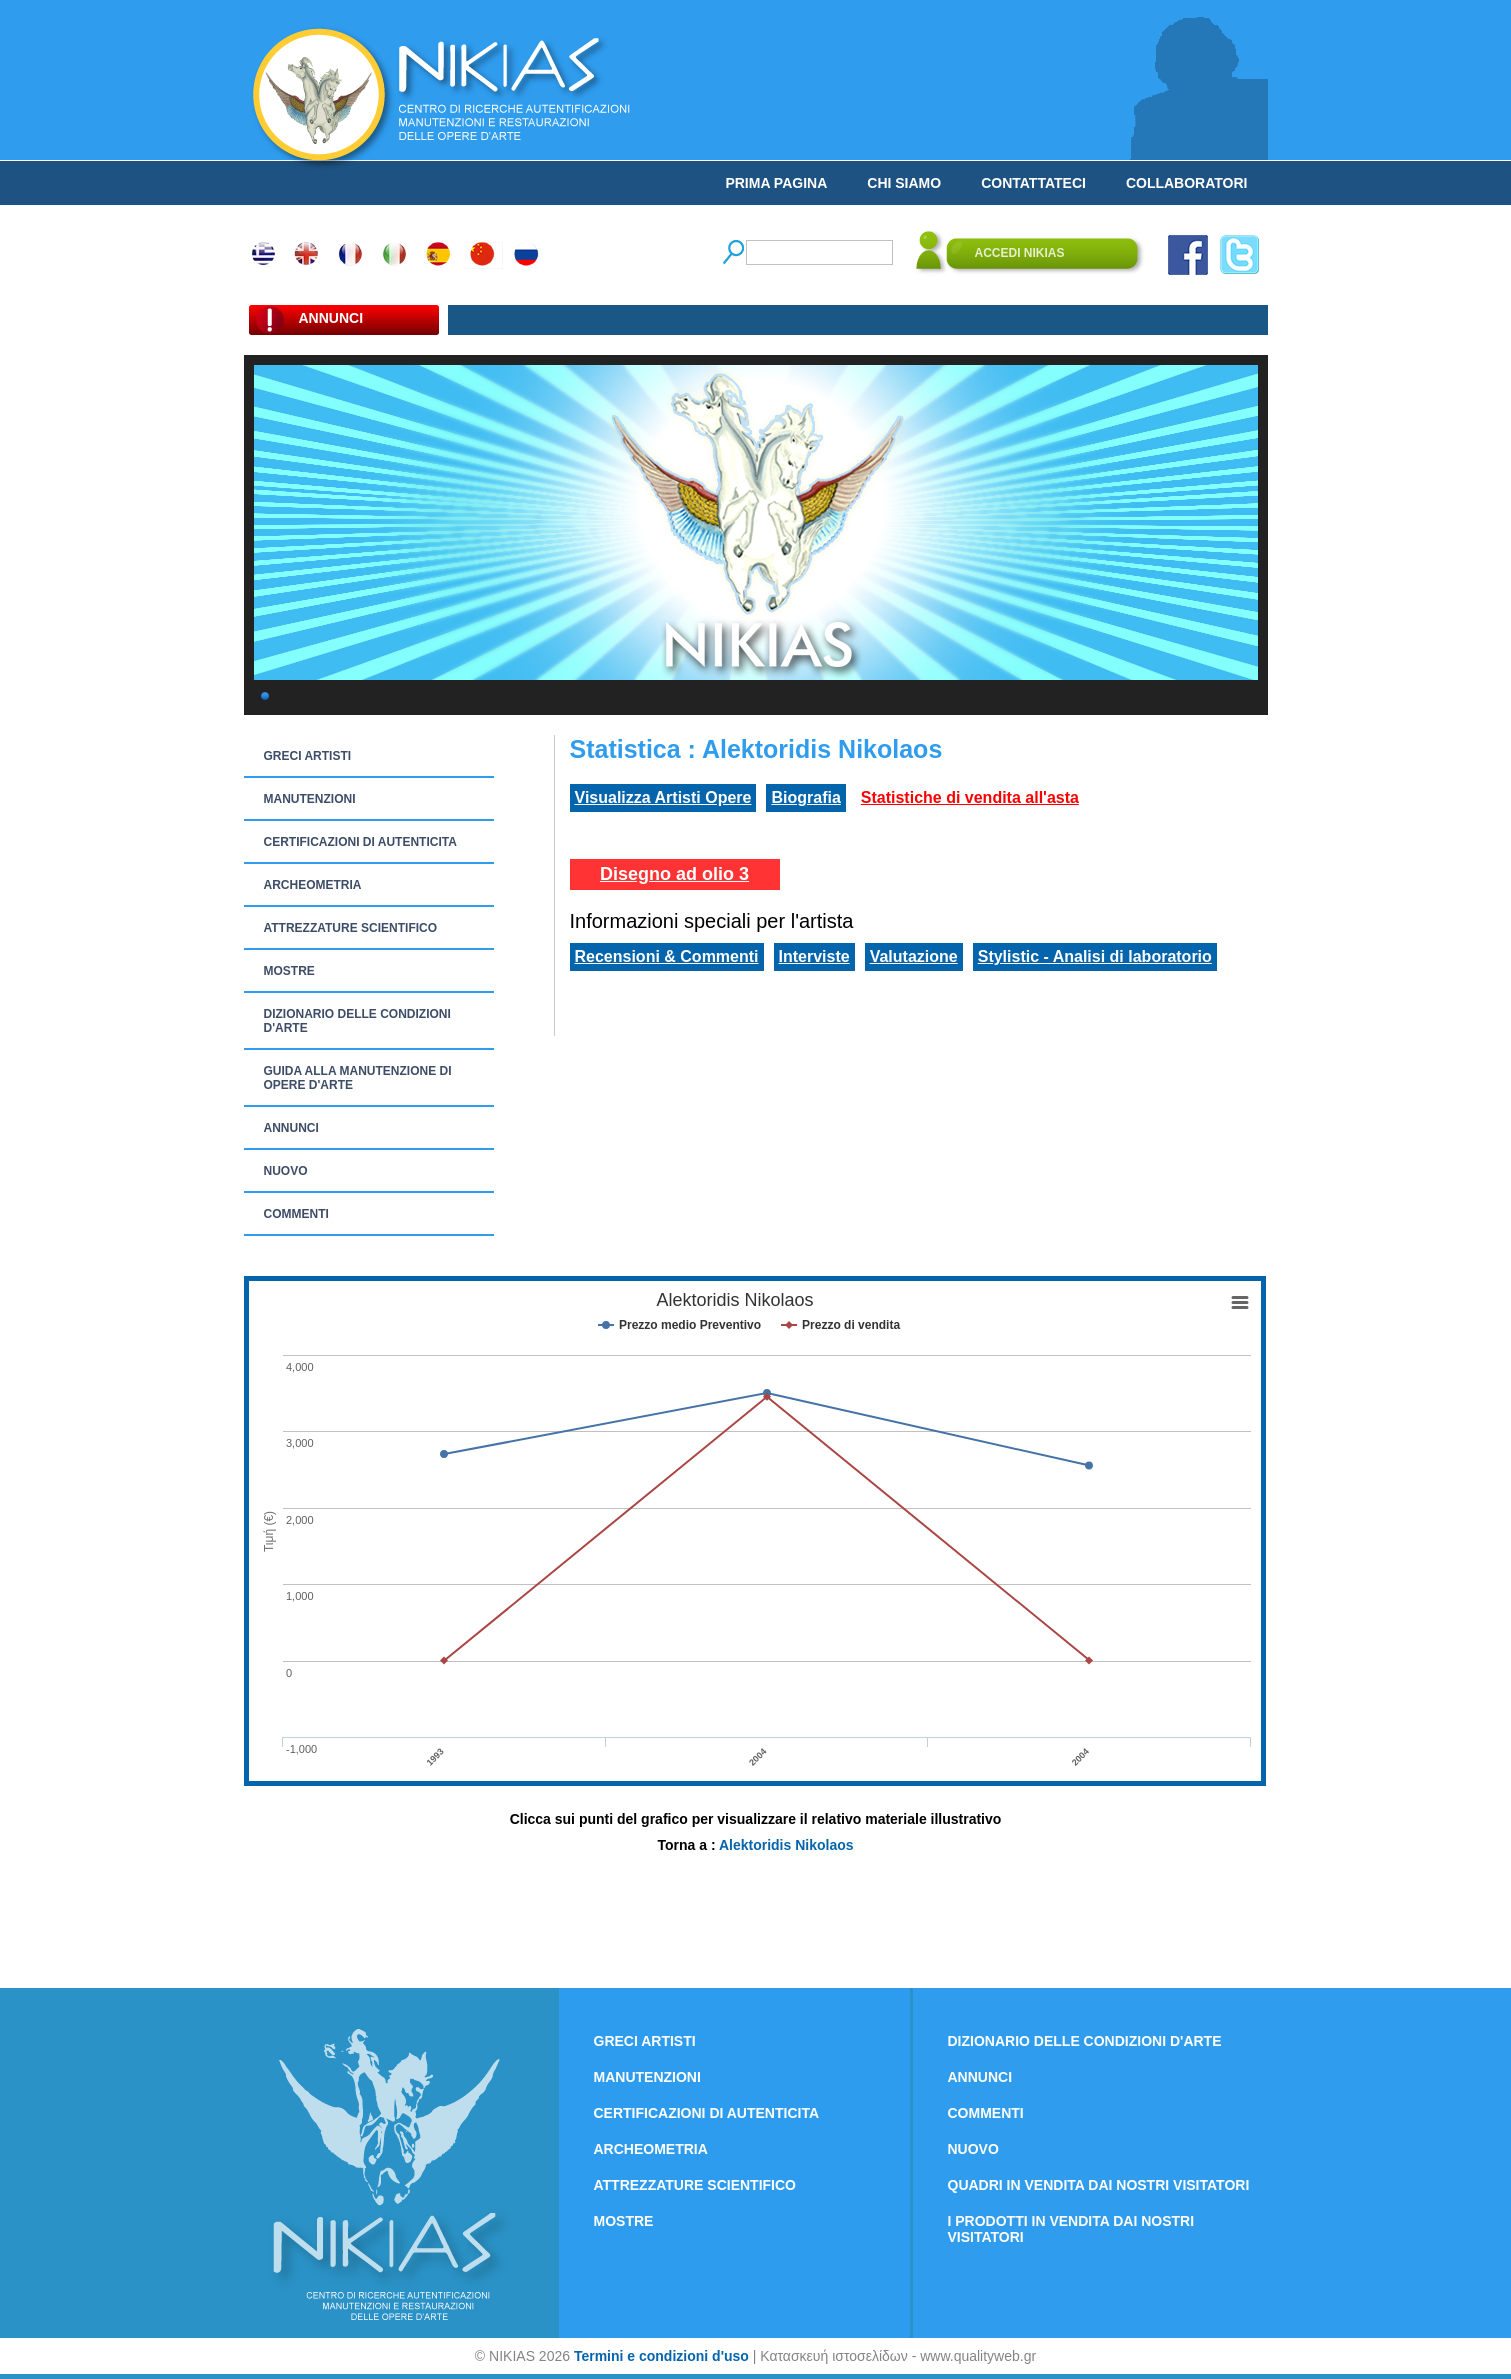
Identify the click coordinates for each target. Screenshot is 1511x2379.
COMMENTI (296, 1214)
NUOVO (286, 1171)
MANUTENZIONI (310, 799)
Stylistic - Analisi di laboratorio (1095, 956)
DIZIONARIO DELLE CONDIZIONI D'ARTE (357, 1021)
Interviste (814, 956)
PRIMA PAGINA (776, 183)
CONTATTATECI (1033, 183)
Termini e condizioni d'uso (661, 2356)
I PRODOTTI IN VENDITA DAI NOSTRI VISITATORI (1071, 2229)
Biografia (805, 797)
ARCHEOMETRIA (313, 885)
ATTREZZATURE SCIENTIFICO (351, 928)
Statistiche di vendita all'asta (970, 797)
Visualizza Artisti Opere (663, 797)
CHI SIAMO (904, 183)
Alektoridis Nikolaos (786, 1845)
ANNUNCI (291, 1128)
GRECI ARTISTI (308, 756)
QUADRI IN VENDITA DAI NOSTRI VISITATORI (1099, 2185)
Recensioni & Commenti (667, 956)
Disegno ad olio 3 (674, 874)
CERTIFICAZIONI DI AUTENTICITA (360, 842)
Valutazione (914, 956)
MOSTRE (289, 971)
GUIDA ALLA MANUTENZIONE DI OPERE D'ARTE (358, 1078)
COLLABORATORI (1187, 183)
